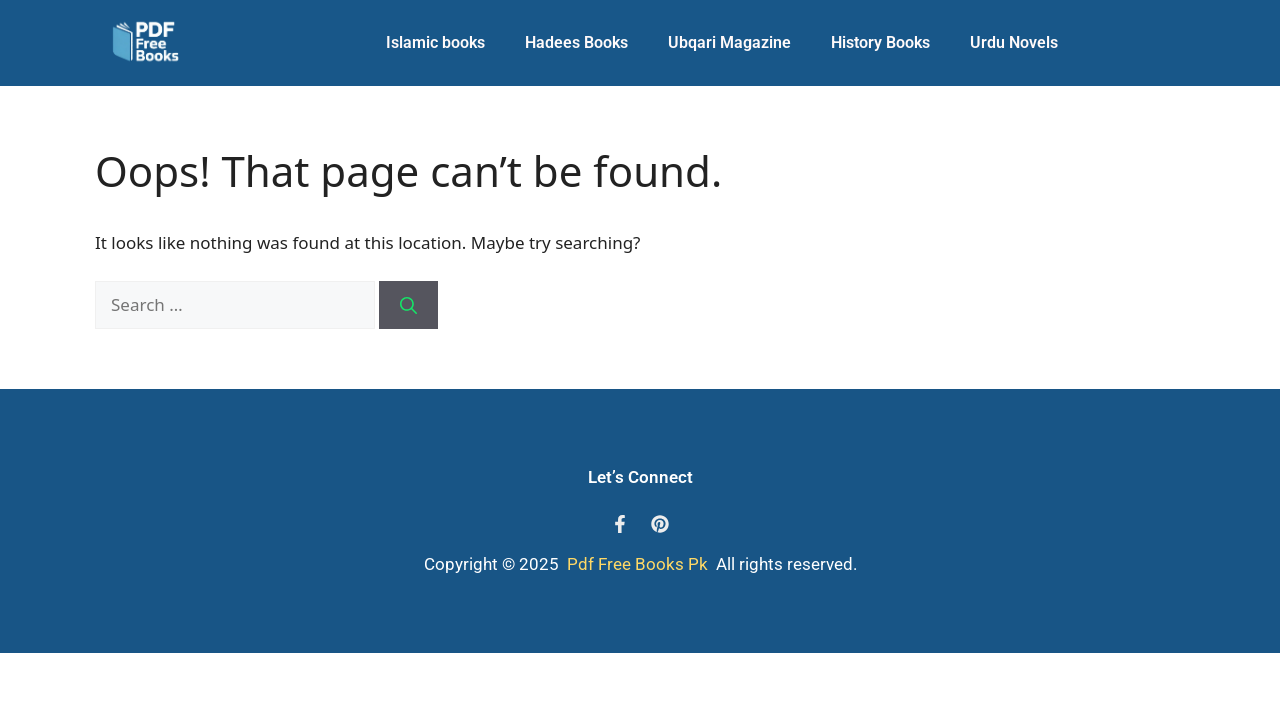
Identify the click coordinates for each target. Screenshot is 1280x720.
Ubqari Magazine (729, 42)
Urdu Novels (1014, 42)
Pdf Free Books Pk (635, 564)
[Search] (408, 305)
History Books (880, 42)
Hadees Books (576, 42)
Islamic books (435, 42)
